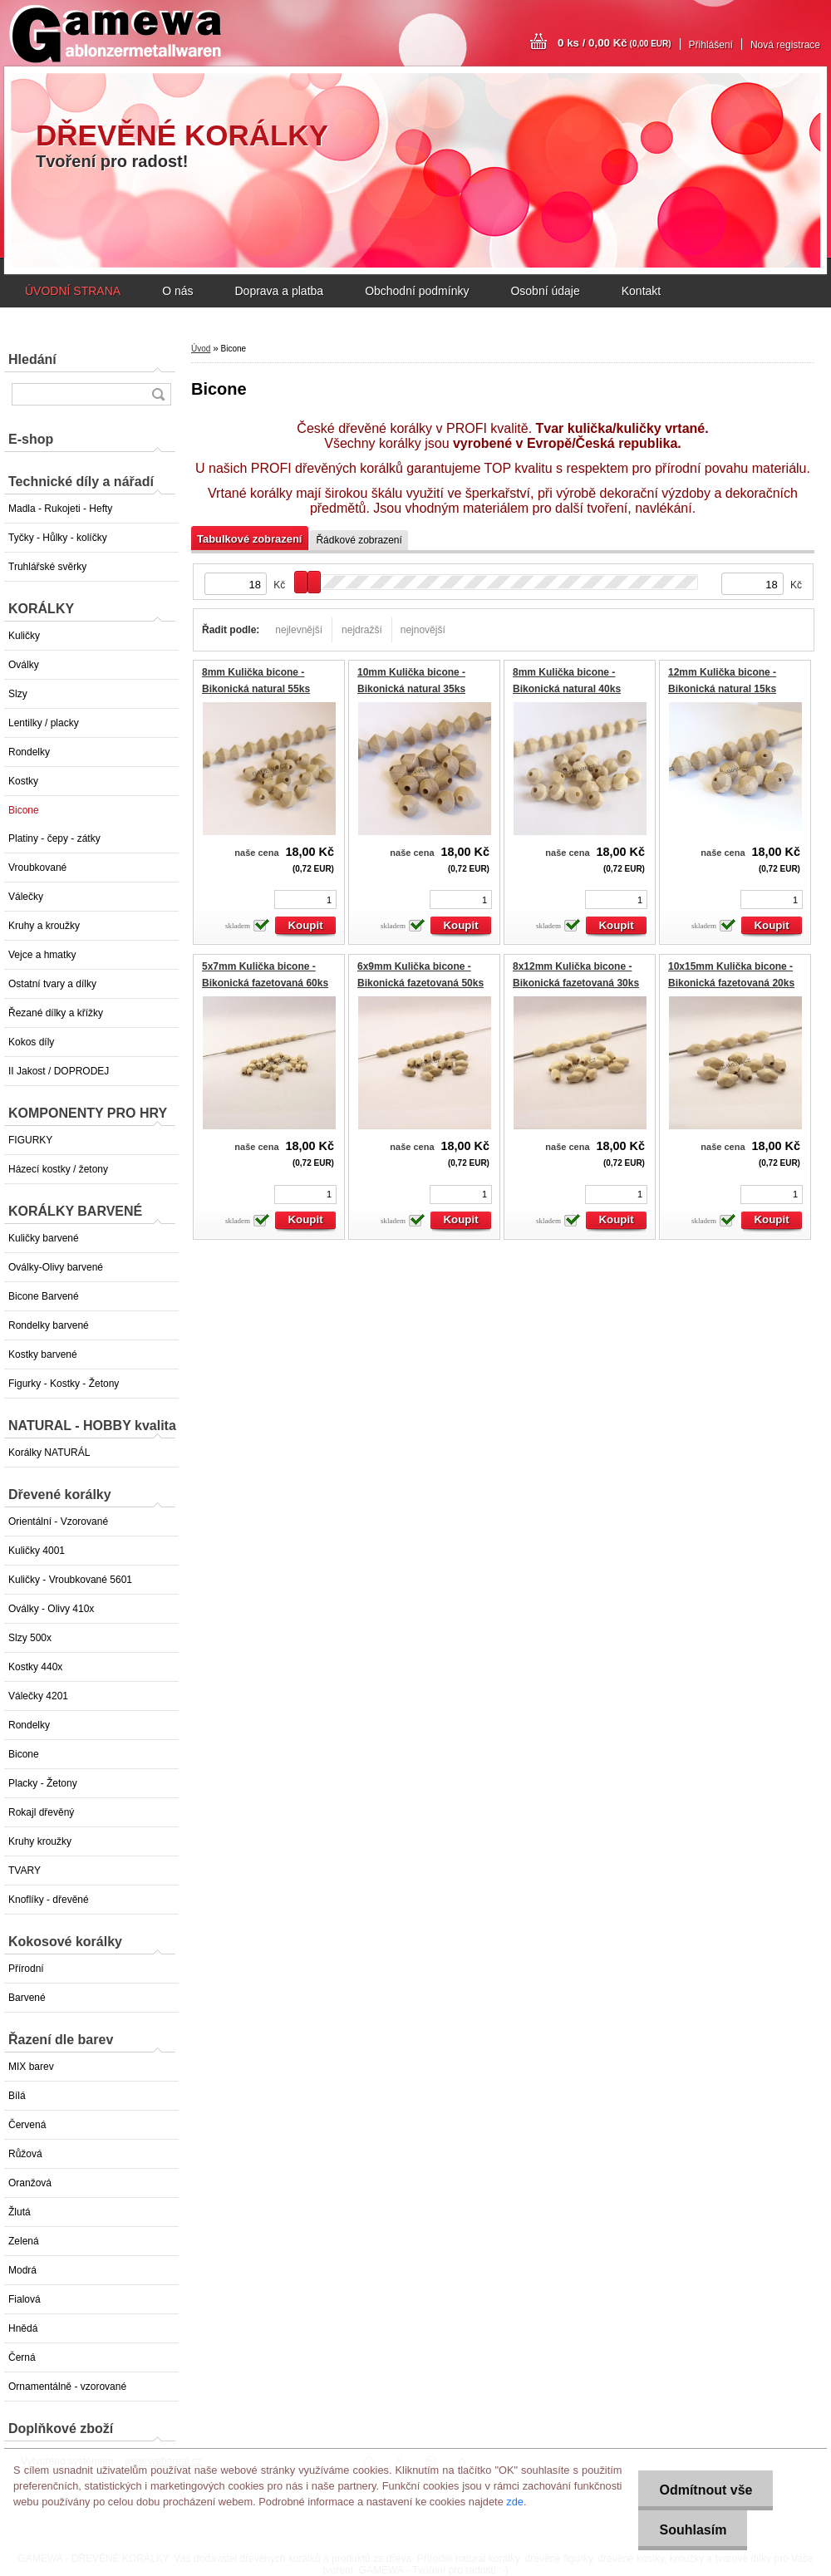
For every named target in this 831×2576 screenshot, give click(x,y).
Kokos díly (31, 1042)
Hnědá (22, 2328)
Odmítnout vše (705, 2490)
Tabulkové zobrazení (249, 539)
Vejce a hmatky (42, 955)
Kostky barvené (42, 1354)
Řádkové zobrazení (358, 540)
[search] (158, 394)
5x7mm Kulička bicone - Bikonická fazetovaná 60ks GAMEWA (265, 983)
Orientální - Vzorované (58, 1521)
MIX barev (31, 2066)
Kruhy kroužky (39, 1841)
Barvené (27, 1997)
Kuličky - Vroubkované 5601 (70, 1579)
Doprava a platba (278, 290)
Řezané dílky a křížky (55, 1013)
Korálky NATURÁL (49, 1452)
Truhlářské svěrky (47, 567)
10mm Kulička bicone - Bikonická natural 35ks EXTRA (411, 688)
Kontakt (641, 290)
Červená (27, 2125)
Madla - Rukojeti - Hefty (60, 508)
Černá (22, 2357)
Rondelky (29, 752)
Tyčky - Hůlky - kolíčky (57, 537)
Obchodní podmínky (417, 290)
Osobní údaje (544, 290)
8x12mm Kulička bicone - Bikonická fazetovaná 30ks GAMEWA (576, 983)
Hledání (32, 359)
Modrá (22, 2270)
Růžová (25, 2154)
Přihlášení (711, 45)
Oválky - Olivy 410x (51, 1609)
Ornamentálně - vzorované (67, 2386)
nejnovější (423, 630)
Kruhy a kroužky (44, 926)
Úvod (200, 348)
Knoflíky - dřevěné (48, 1899)
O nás (177, 290)
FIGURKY (30, 1140)
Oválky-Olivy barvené (55, 1267)
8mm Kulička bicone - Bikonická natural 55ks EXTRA (256, 688)
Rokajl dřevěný (41, 1812)
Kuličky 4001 (36, 1550)
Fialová (24, 2299)
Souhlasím (692, 2530)
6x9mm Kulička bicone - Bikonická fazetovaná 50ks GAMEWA (420, 983)
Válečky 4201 (38, 1696)
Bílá (17, 2096)
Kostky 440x (35, 1667)
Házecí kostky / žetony (58, 1169)
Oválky (23, 665)
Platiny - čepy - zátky (54, 838)
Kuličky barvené (43, 1238)
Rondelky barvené (48, 1325)
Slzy (17, 694)
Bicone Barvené (43, 1296)
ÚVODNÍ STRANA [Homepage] (72, 290)
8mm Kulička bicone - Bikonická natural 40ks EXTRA (567, 688)
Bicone (23, 810)
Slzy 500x (30, 1638)
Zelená (23, 2241)
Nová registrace (785, 45)
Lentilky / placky (43, 723)
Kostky (23, 781)
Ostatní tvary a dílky (52, 984)
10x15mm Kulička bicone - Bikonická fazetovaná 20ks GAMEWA (731, 983)
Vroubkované (37, 867)
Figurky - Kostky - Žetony (63, 1383)
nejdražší (362, 630)
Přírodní (26, 1968)
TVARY (24, 1870)
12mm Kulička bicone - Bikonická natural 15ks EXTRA (722, 688)
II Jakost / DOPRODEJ (58, 1071)
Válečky (25, 896)
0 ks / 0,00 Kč (614, 43)
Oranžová (30, 2183)
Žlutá (19, 2212)
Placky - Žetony (42, 1783)
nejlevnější (298, 630)
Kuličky (24, 636)
